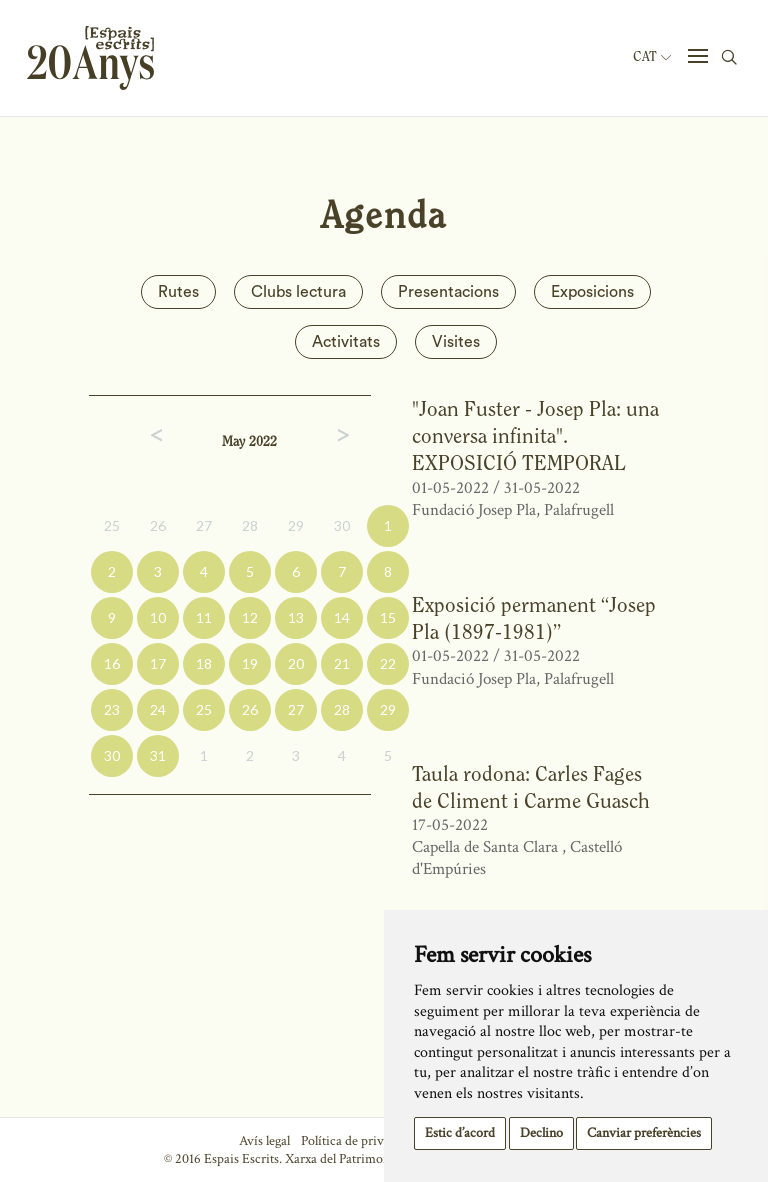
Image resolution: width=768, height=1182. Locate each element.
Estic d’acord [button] (460, 1133)
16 (112, 663)
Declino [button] (541, 1133)
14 (342, 617)
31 (158, 755)
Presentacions (448, 292)
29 (296, 525)
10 (158, 617)
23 (112, 709)
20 (296, 663)
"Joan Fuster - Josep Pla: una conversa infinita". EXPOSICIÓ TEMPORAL (535, 436)
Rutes (178, 292)
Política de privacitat (357, 1141)
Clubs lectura (298, 292)
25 (112, 525)
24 (158, 709)
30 (342, 525)
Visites (456, 342)
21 (342, 663)
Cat (652, 57)
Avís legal (264, 1141)
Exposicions (592, 292)
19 (250, 663)
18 (204, 663)
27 (204, 525)
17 (158, 663)
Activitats (346, 342)
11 (204, 617)
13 (296, 617)
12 (250, 617)
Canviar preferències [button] (644, 1133)
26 (158, 525)
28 (250, 525)
